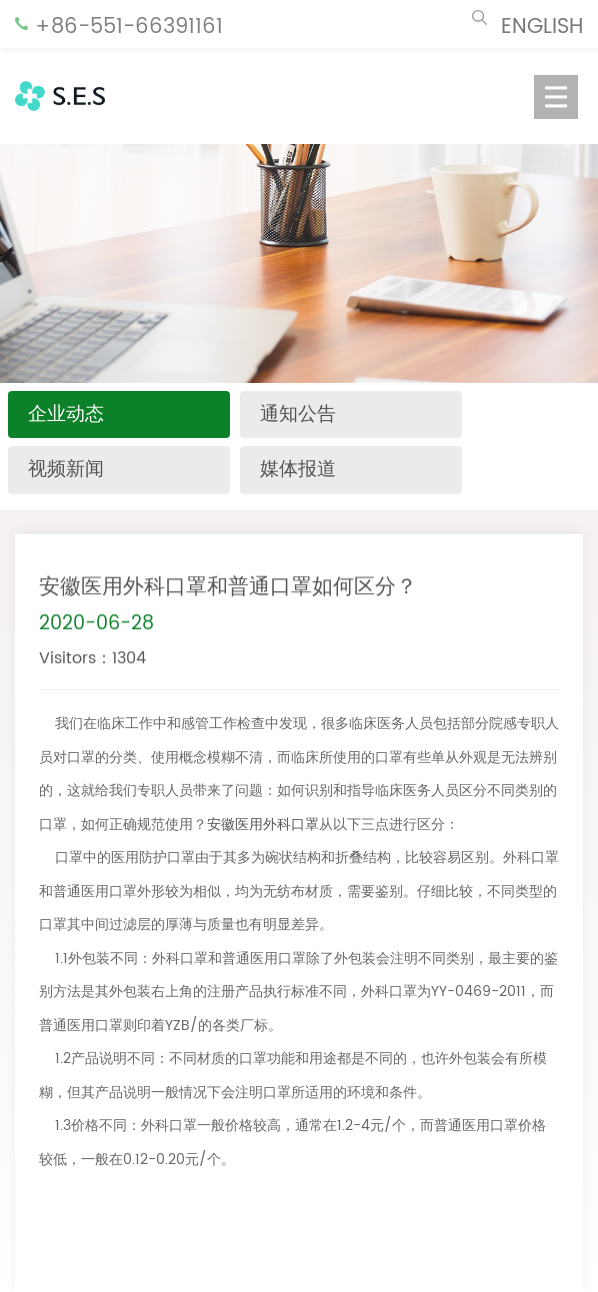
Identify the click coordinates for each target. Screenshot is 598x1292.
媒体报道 (298, 469)
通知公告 (298, 414)
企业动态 (66, 414)
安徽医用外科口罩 (263, 824)
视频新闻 (66, 469)
